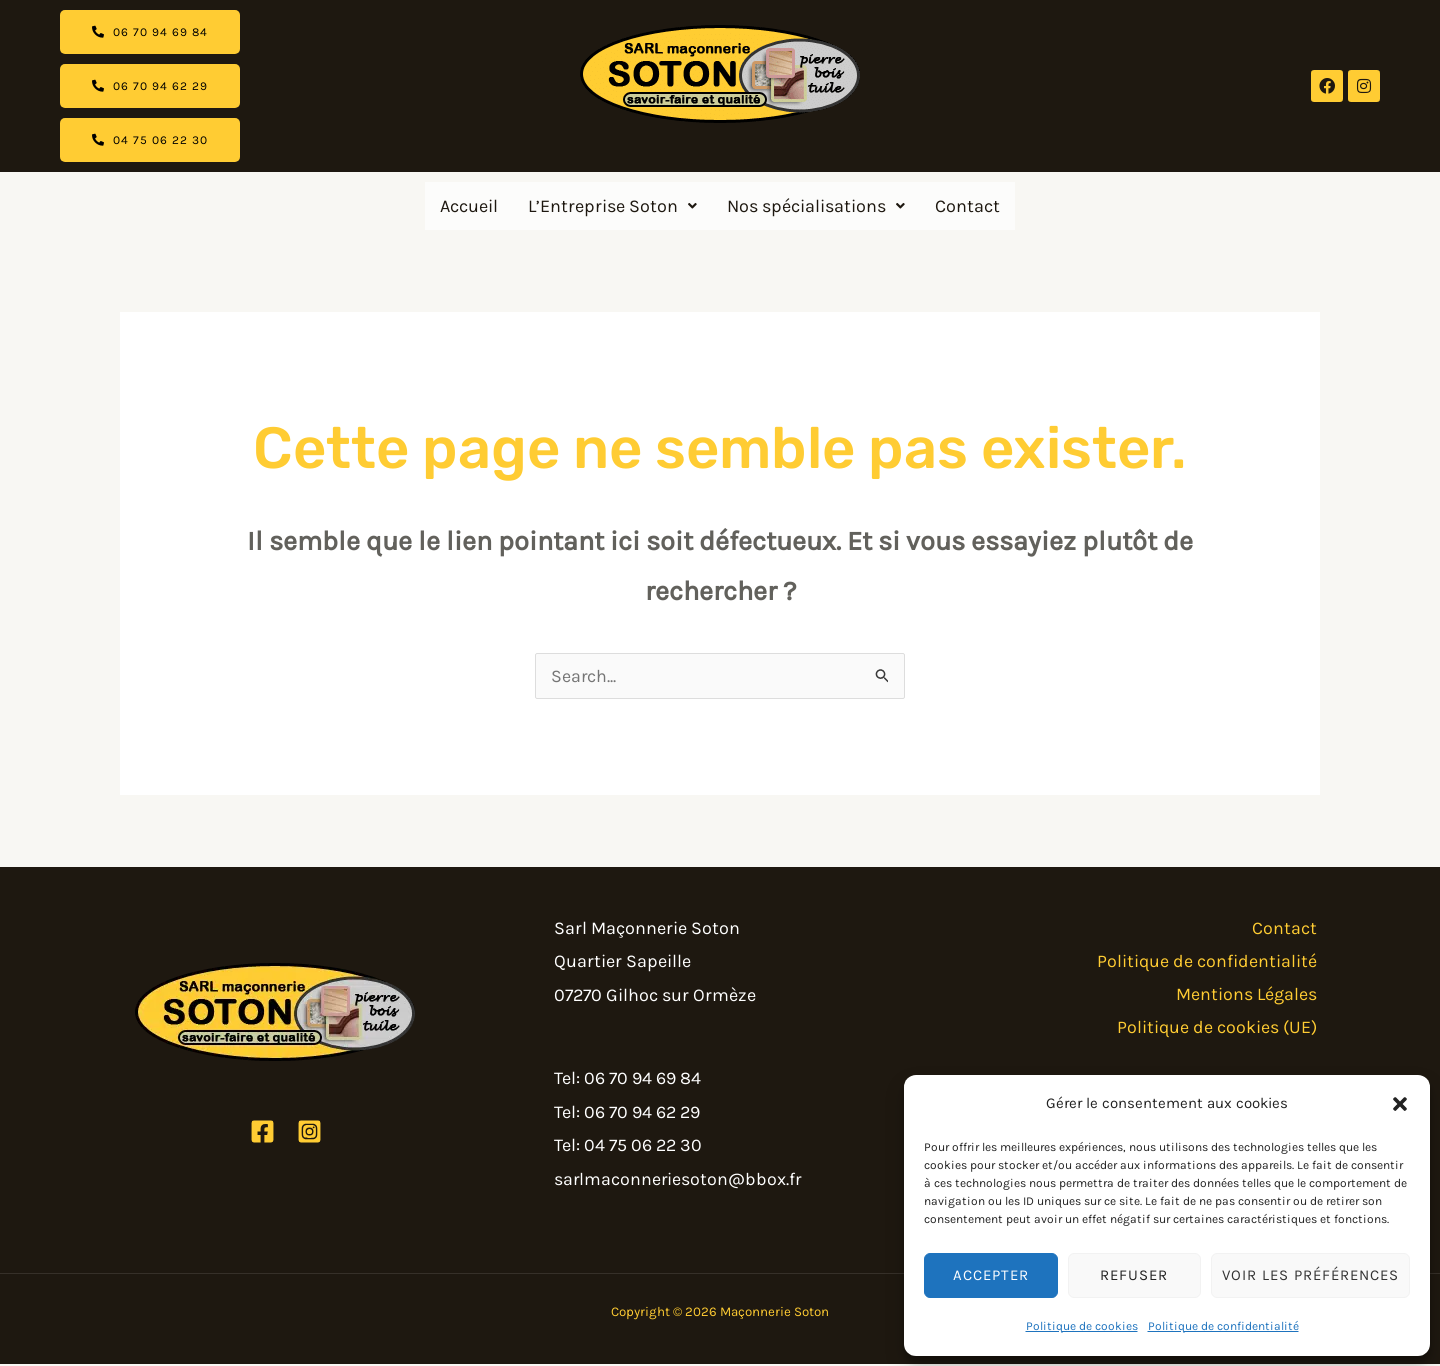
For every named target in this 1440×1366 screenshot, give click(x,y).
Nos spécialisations (816, 206)
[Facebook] (262, 1133)
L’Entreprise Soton (612, 206)
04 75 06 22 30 (643, 1147)
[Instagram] (309, 1133)
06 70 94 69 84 (642, 1080)
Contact (967, 206)
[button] (1400, 1104)
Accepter (991, 1275)
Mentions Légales (1249, 997)
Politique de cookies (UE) (1219, 1030)
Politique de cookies (1082, 1326)
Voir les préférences (1310, 1275)
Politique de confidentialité (1223, 1326)
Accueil (469, 206)
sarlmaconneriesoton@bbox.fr (679, 1181)
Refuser (1134, 1275)
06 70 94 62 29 (642, 1114)
